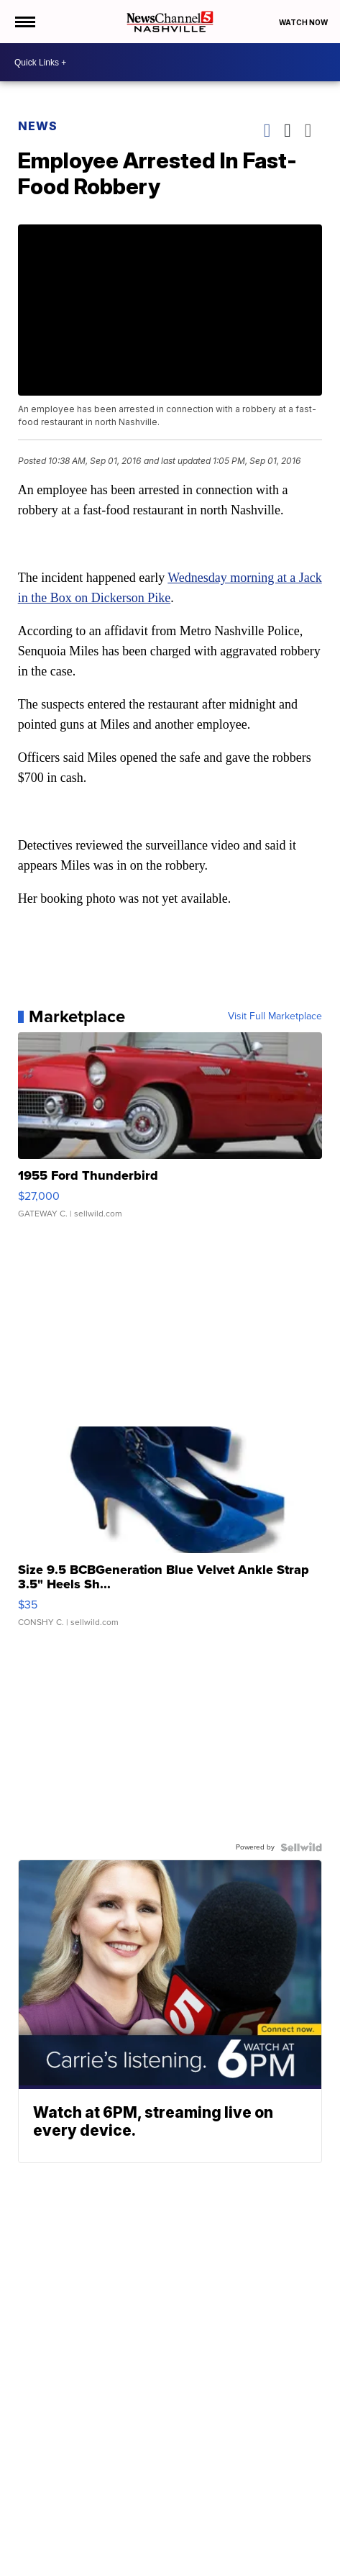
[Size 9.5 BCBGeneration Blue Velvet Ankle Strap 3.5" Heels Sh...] (170, 1533)
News (38, 126)
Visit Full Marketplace (275, 1016)
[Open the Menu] (24, 22)
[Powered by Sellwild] (301, 1847)
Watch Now (304, 22)
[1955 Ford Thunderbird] (170, 1132)
